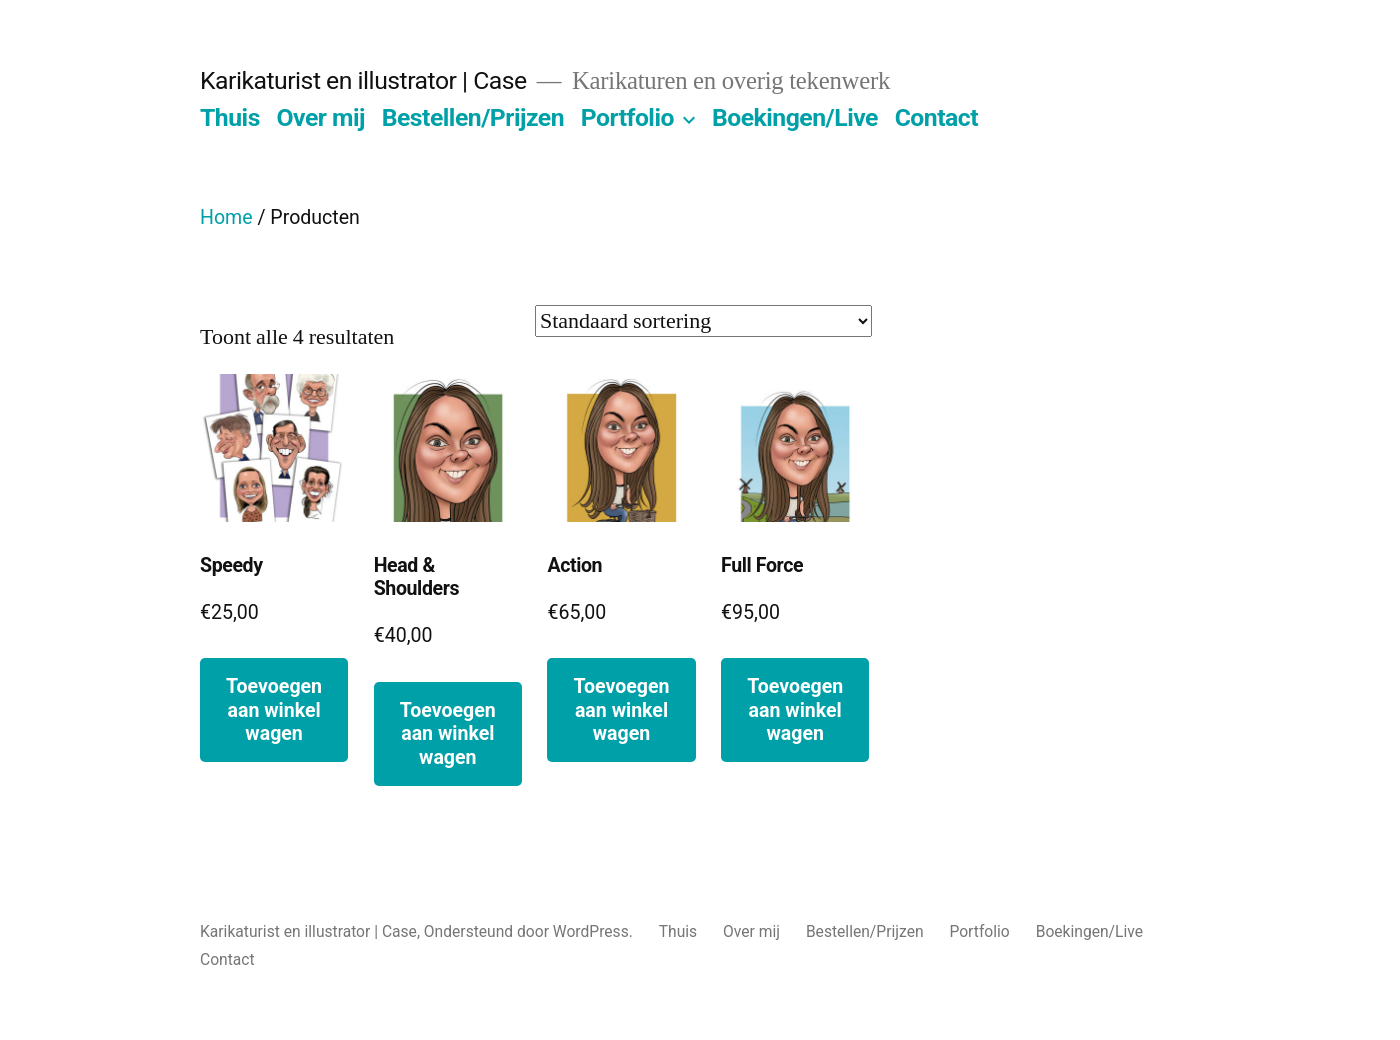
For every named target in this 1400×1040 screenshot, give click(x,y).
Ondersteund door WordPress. (530, 931)
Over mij (321, 117)
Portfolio (627, 117)
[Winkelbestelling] (703, 321)
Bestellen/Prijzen (473, 117)
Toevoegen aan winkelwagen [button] (274, 710)
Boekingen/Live (795, 117)
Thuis (230, 117)
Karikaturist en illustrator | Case (363, 80)
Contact (936, 117)
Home (226, 217)
